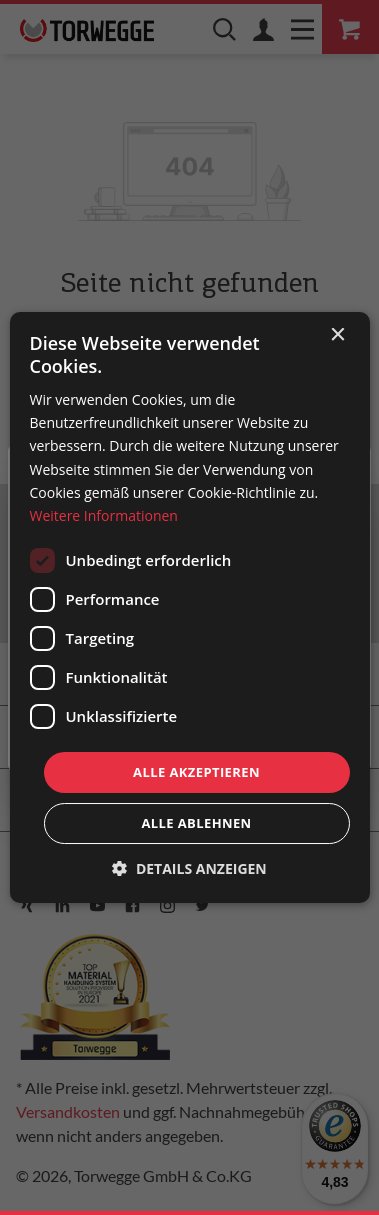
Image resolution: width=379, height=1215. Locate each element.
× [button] (337, 335)
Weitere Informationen (103, 515)
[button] (189, 868)
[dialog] (189, 608)
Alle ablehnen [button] (196, 823)
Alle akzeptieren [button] (196, 772)
